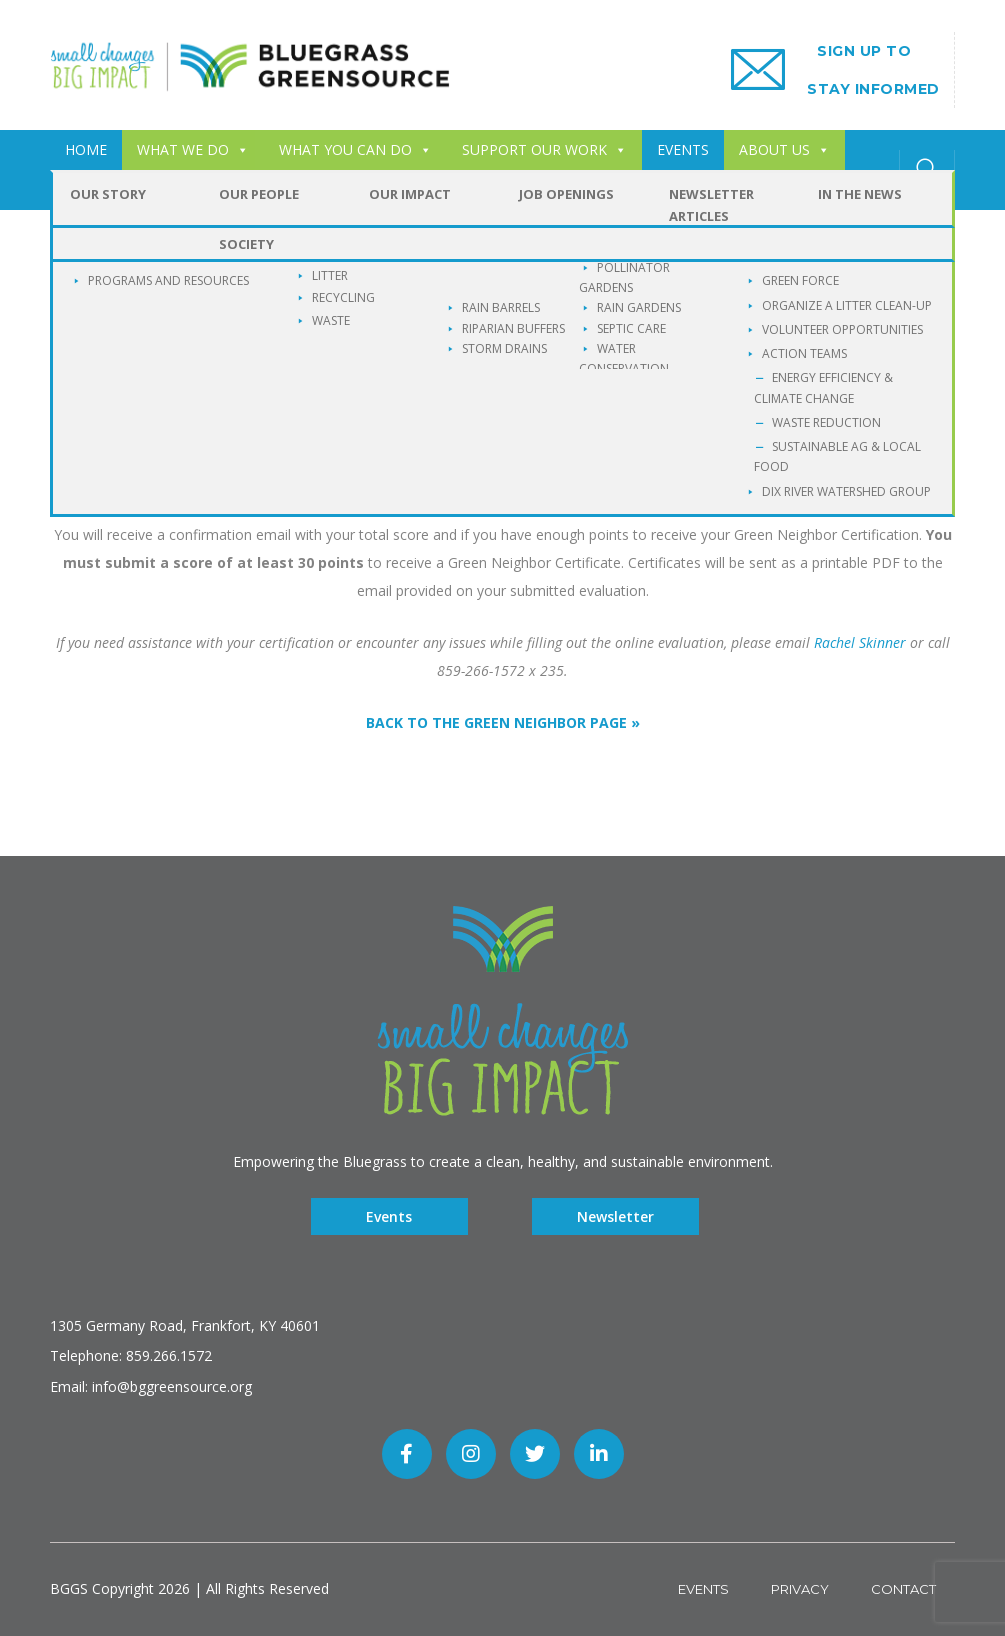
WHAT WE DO (193, 149)
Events (389, 1216)
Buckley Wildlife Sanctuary (292, 189)
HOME (86, 149)
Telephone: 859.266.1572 (131, 1355)
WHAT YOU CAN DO (355, 149)
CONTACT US (109, 189)
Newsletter (615, 1216)
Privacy (800, 1589)
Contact (903, 1589)
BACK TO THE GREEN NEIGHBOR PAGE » (503, 722)
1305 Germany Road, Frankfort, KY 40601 (185, 1325)
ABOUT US (784, 149)
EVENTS (683, 149)
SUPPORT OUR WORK (544, 149)
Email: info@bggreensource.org (151, 1386)
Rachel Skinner (860, 642)
